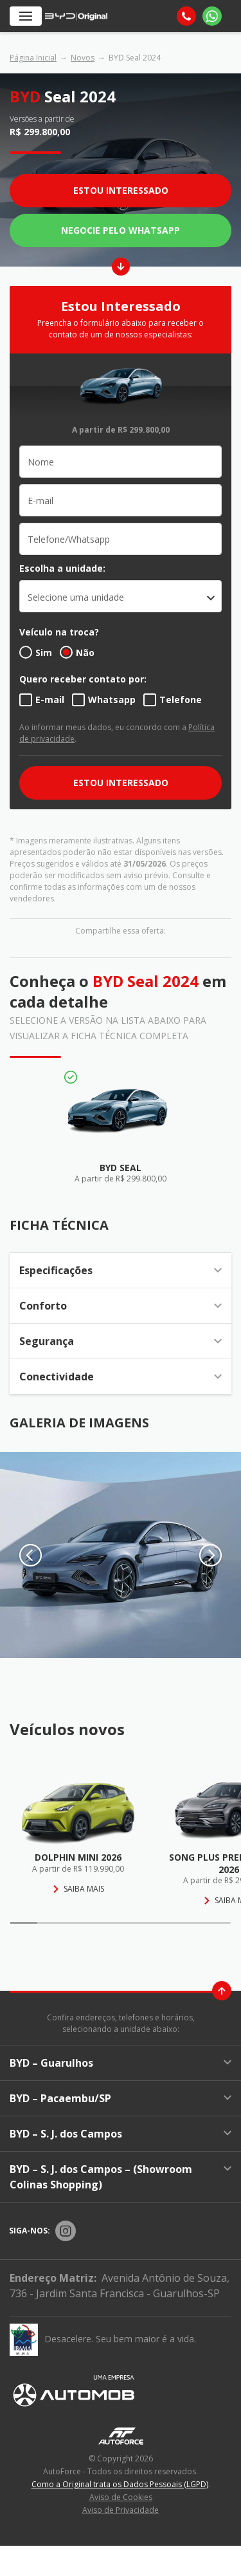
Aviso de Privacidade (120, 2510)
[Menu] (26, 16)
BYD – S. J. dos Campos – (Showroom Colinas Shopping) (120, 2177)
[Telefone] (186, 16)
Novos (82, 57)
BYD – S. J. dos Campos (120, 2134)
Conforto (120, 1306)
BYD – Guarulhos (120, 2063)
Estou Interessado (120, 190)
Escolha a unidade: (62, 568)
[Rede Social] (66, 2231)
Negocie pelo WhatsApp (120, 230)
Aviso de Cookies (120, 2497)
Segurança (120, 1341)
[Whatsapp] (212, 16)
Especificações (120, 1270)
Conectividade (120, 1376)
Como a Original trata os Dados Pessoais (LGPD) (119, 2484)
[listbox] (120, 596)
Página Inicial (33, 57)
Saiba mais (78, 1888)
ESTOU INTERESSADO (120, 782)
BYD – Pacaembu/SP (120, 2098)
